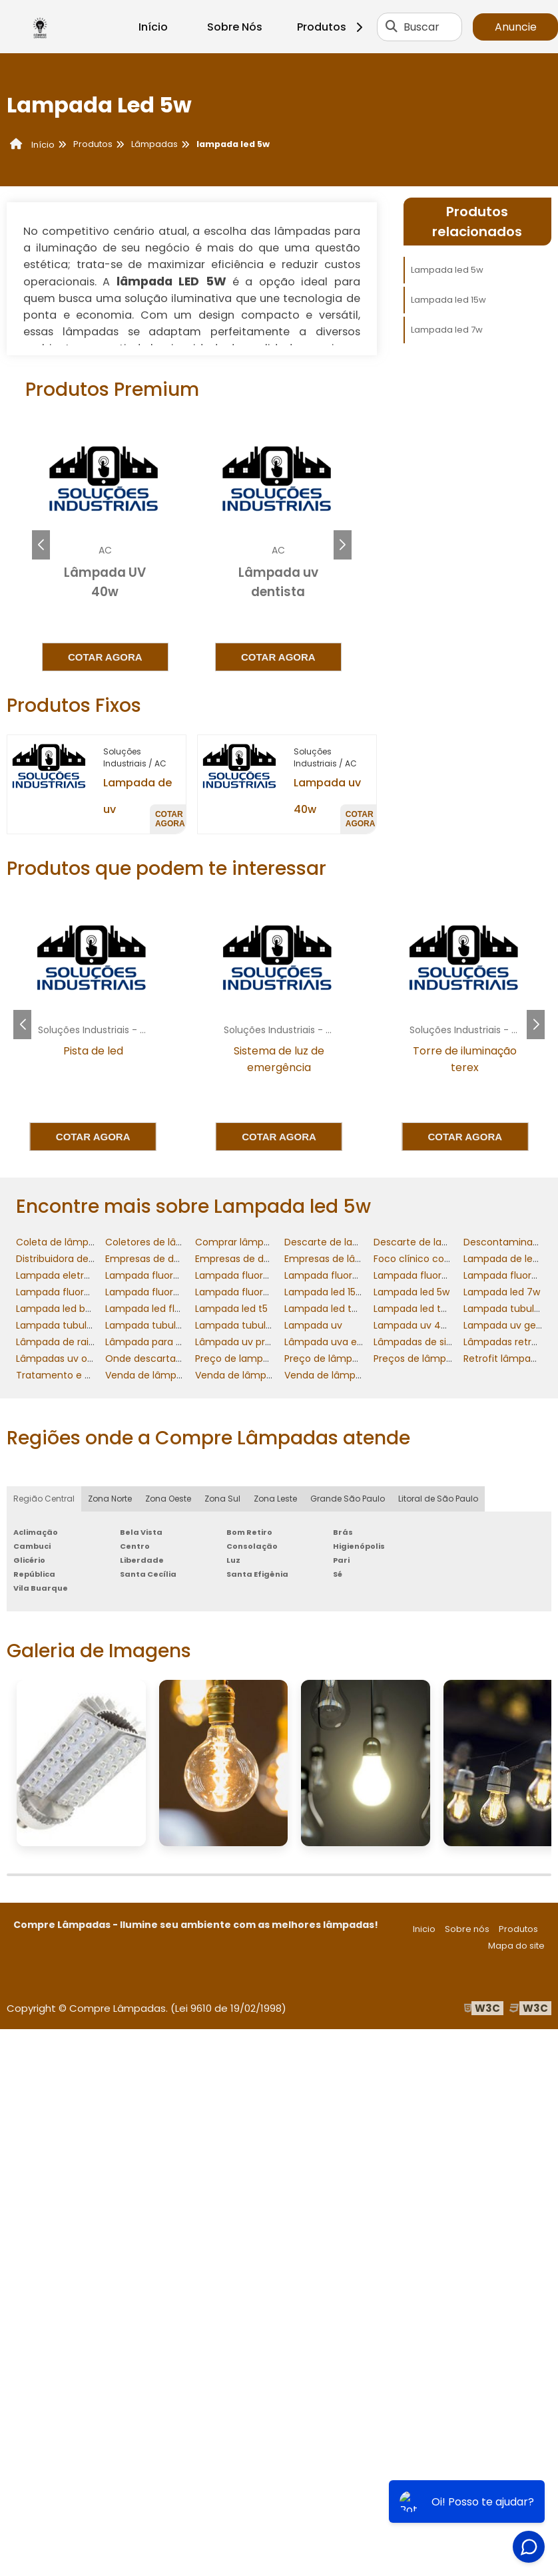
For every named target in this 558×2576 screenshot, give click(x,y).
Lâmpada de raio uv (62, 1342)
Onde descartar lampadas (166, 1358)
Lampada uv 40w (414, 1325)
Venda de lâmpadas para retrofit (360, 1375)
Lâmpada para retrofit (156, 1342)
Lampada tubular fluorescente (87, 1325)
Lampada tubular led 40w (254, 1325)
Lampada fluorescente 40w (438, 1275)
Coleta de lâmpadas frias (75, 1242)
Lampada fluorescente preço (173, 1292)
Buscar (421, 27)
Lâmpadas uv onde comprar (82, 1358)
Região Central (44, 1498)
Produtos (332, 27)
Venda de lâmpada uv (156, 1375)
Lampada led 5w (447, 269)
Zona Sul (222, 1498)
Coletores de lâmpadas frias (171, 1242)
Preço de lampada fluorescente (269, 1358)
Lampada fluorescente (158, 1275)
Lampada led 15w (448, 299)
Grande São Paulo (347, 1498)
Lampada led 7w (447, 329)
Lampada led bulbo (60, 1308)
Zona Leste (275, 1498)
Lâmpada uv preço (239, 1342)
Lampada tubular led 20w (164, 1325)
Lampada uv (313, 1325)
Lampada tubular (503, 1308)
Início (153, 27)
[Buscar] (392, 27)
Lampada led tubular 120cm (349, 1308)
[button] (343, 545)
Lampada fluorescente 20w (259, 1275)
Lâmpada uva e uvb (330, 1342)
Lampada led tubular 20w (432, 1308)
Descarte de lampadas (337, 1242)
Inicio (424, 1929)
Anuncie (516, 27)
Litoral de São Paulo (438, 1498)
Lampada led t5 (231, 1308)
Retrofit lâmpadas (505, 1358)
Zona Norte (110, 1498)
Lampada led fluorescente (166, 1308)
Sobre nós (467, 1929)
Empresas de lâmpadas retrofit (356, 1258)
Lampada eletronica (63, 1275)
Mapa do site (516, 1945)
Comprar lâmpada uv (245, 1242)
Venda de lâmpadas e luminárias (271, 1375)
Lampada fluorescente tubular (266, 1292)
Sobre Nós (234, 27)
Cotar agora (105, 657)
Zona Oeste (168, 1498)
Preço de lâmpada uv (334, 1358)
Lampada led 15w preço (338, 1292)
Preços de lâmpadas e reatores (446, 1358)
